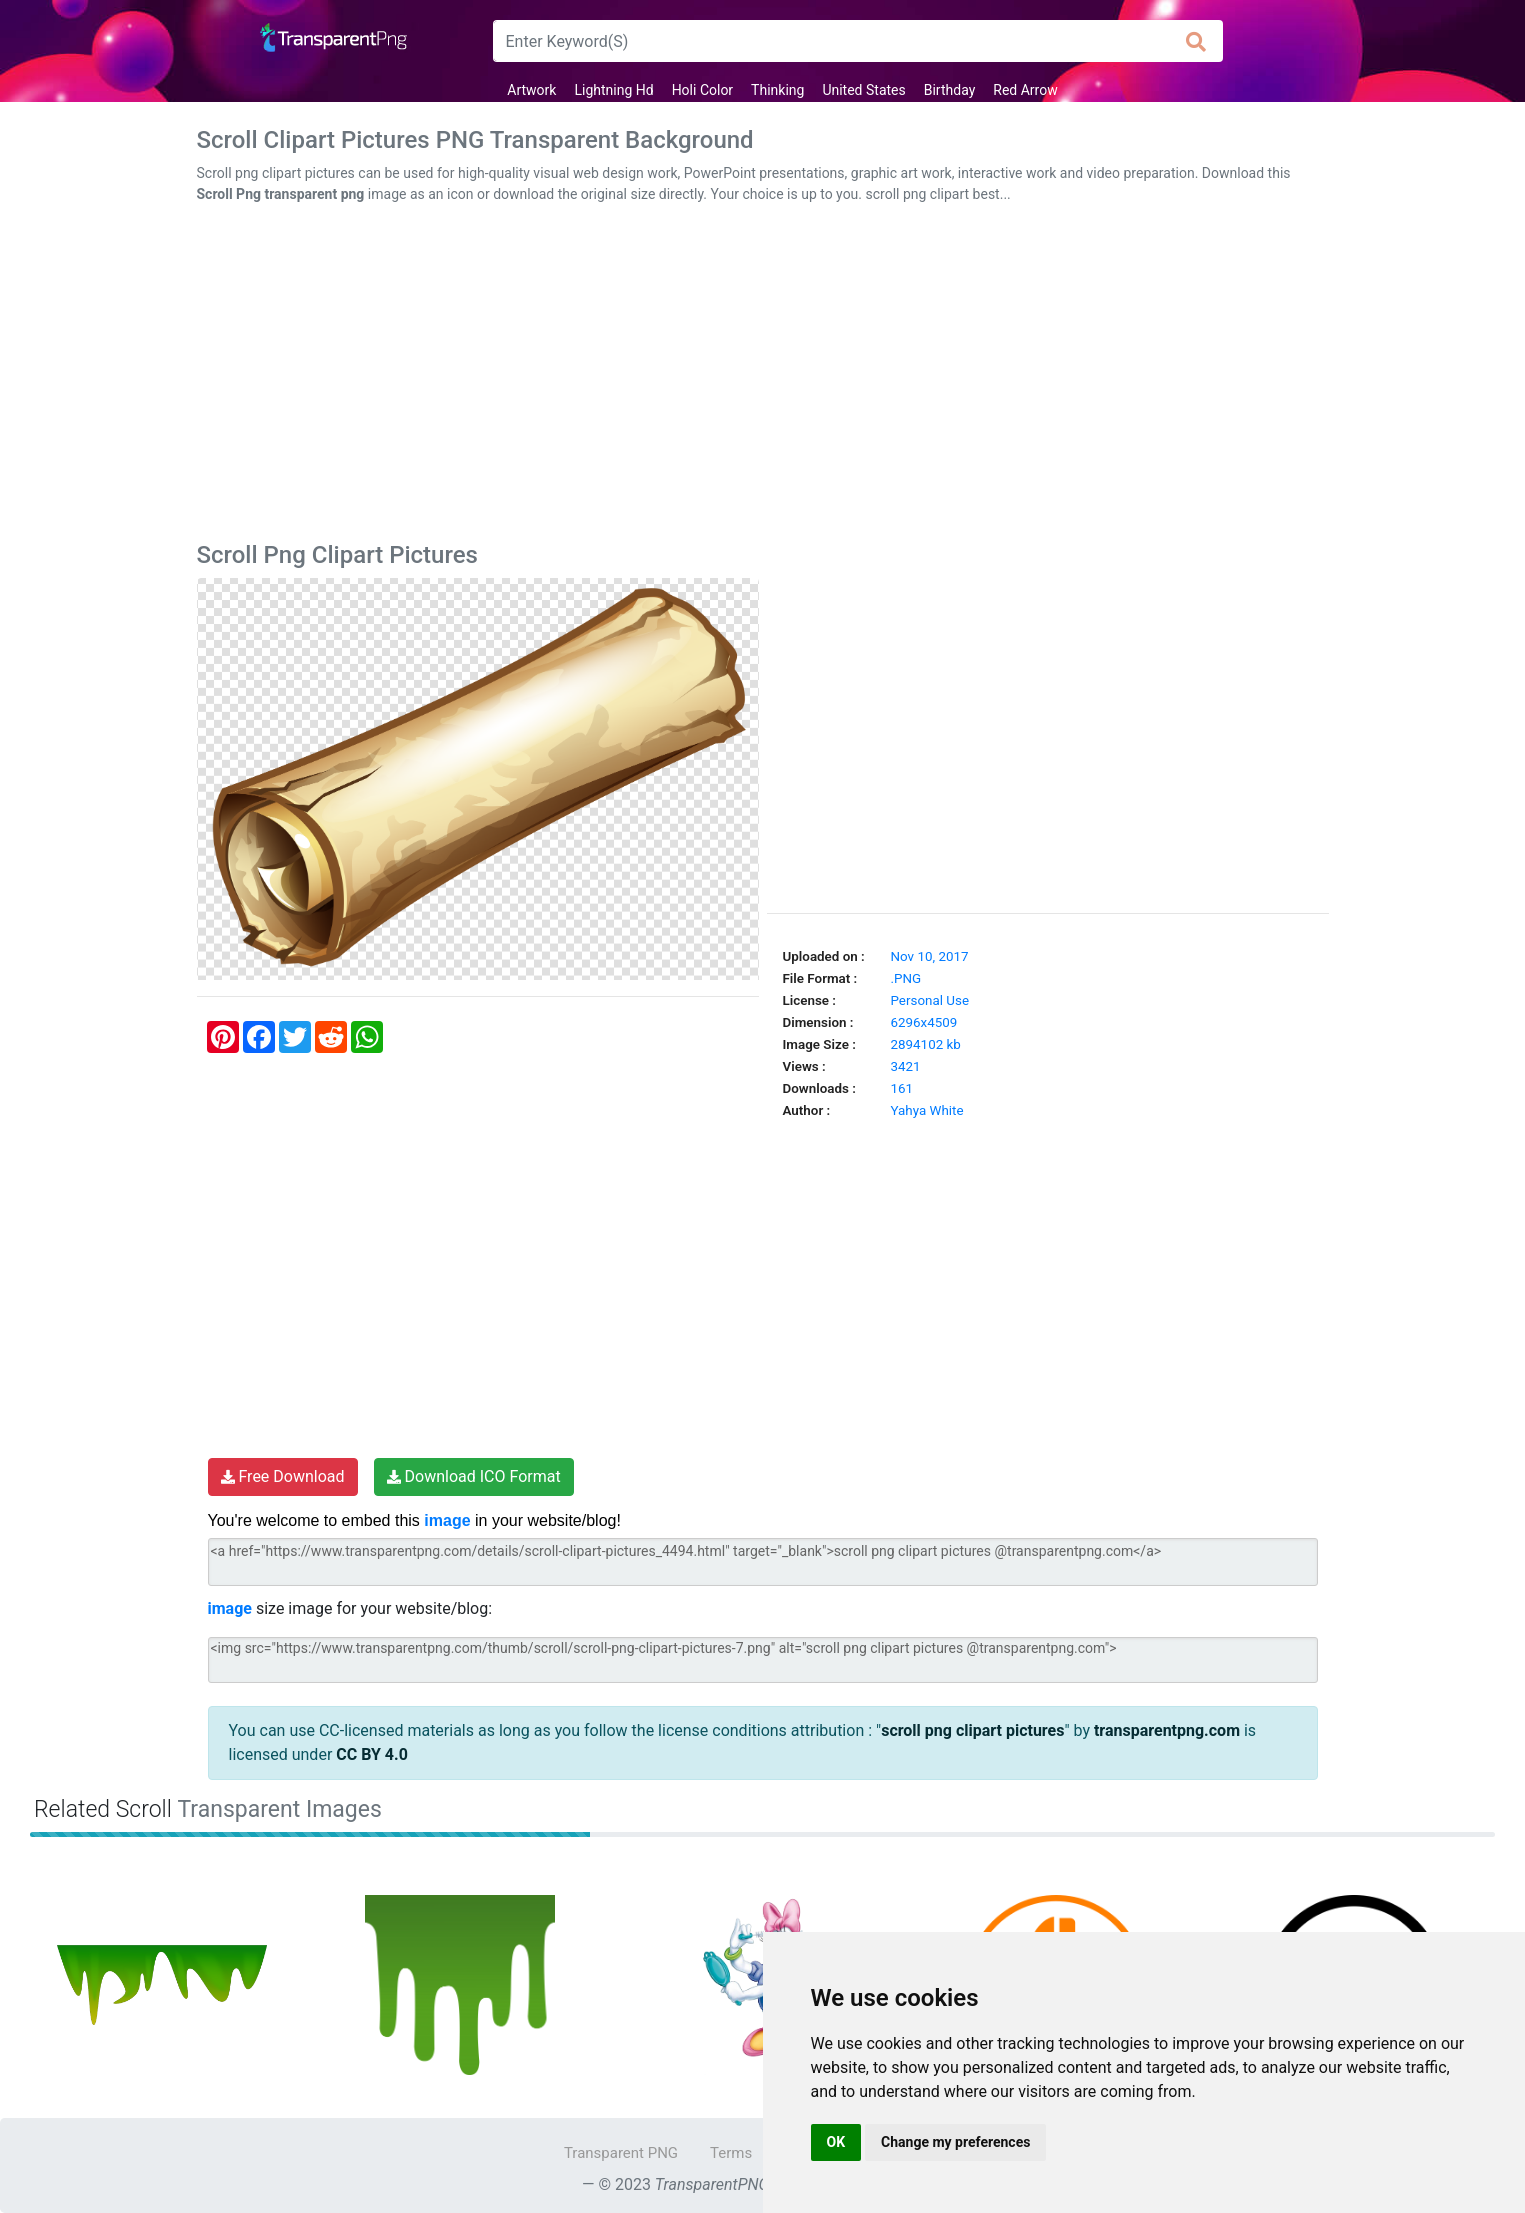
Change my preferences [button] (955, 2142)
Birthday (950, 90)
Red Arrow (1025, 90)
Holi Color (702, 90)
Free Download (283, 1476)
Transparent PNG (621, 2153)
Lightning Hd (613, 90)
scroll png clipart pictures (972, 1730)
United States (863, 90)
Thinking (777, 90)
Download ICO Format (474, 1476)
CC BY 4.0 (372, 1754)
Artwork (531, 90)
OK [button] (836, 2142)
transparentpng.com (1167, 1730)
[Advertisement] (763, 377)
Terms (731, 2153)
